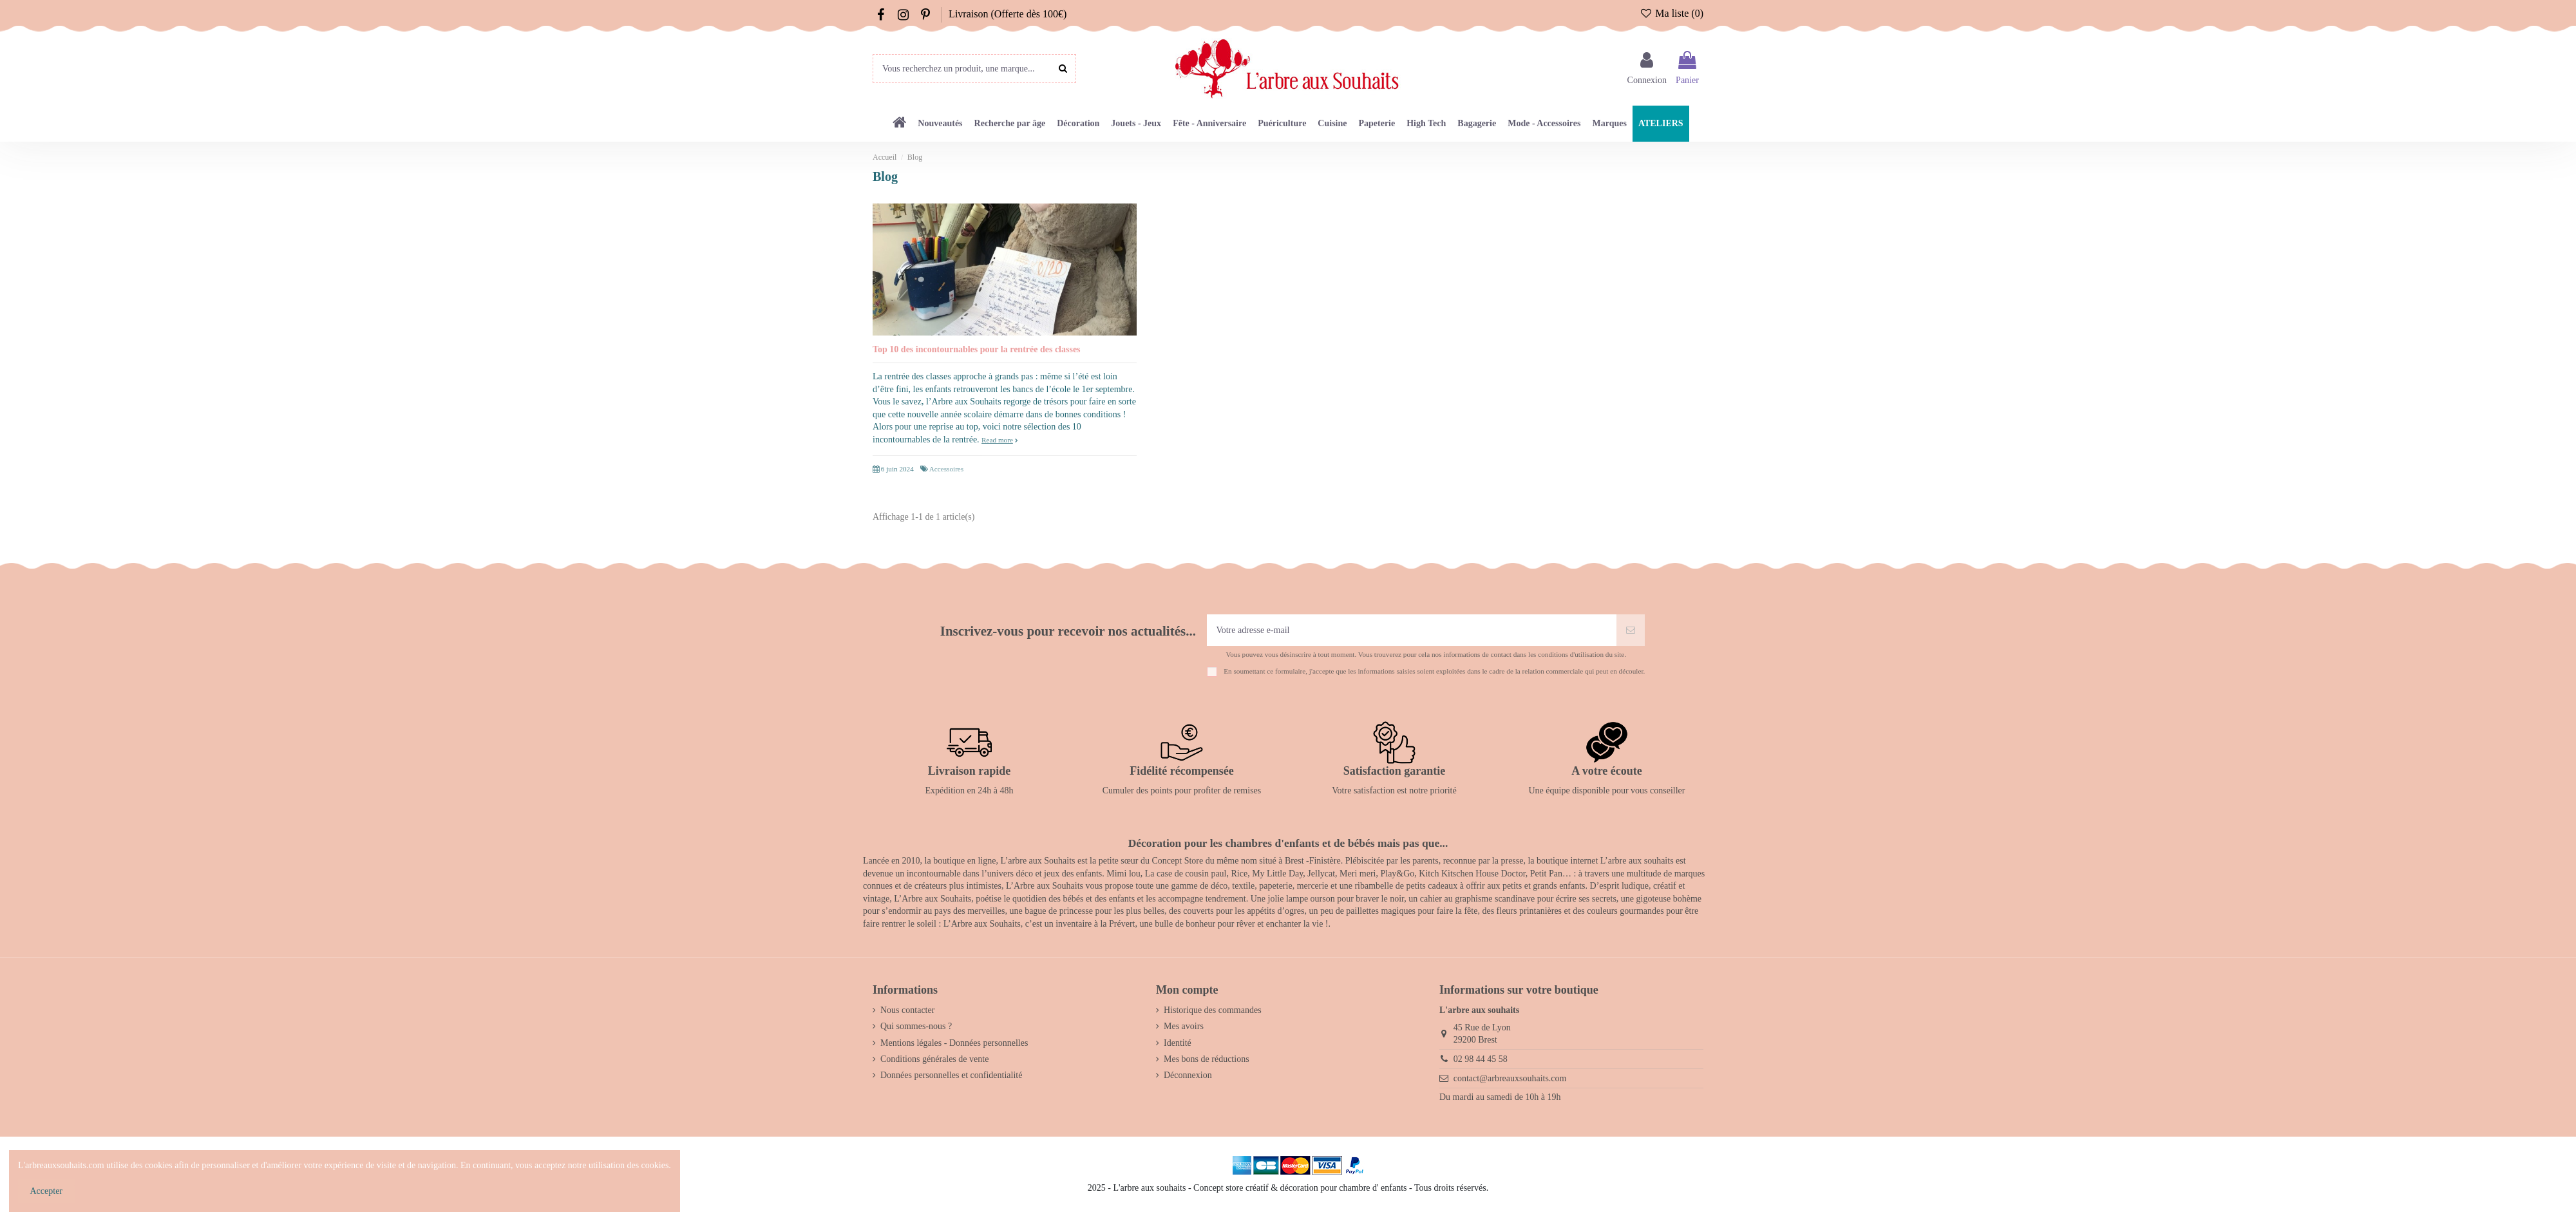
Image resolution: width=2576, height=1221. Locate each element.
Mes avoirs (1184, 1026)
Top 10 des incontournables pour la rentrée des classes (977, 349)
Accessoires (946, 469)
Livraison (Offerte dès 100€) (1007, 13)
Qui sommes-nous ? (916, 1026)
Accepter (46, 1191)
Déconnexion (1188, 1075)
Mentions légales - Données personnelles (954, 1043)
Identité (1177, 1043)
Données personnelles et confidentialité (951, 1075)
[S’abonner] (1630, 630)
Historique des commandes (1213, 1010)
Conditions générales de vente (934, 1059)
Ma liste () (1671, 13)
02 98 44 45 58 (1481, 1059)
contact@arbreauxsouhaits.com (1510, 1078)
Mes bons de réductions (1206, 1059)
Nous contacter (907, 1010)
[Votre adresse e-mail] (1411, 630)
